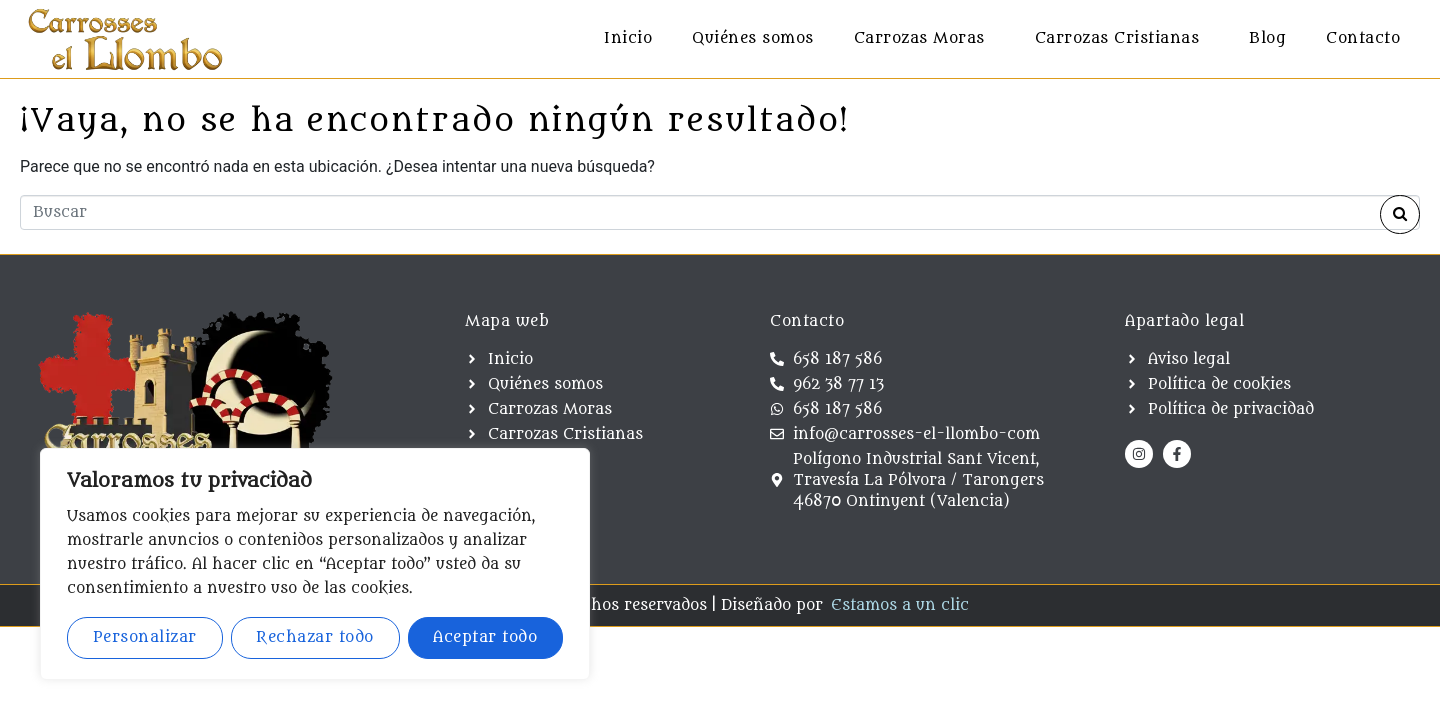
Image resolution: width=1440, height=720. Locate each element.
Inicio (628, 38)
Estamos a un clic (900, 605)
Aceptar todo (485, 637)
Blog (1267, 38)
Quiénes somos (753, 38)
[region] (315, 564)
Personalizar (145, 637)
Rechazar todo (315, 637)
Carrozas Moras (919, 38)
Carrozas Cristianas (1117, 38)
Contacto (1363, 38)
